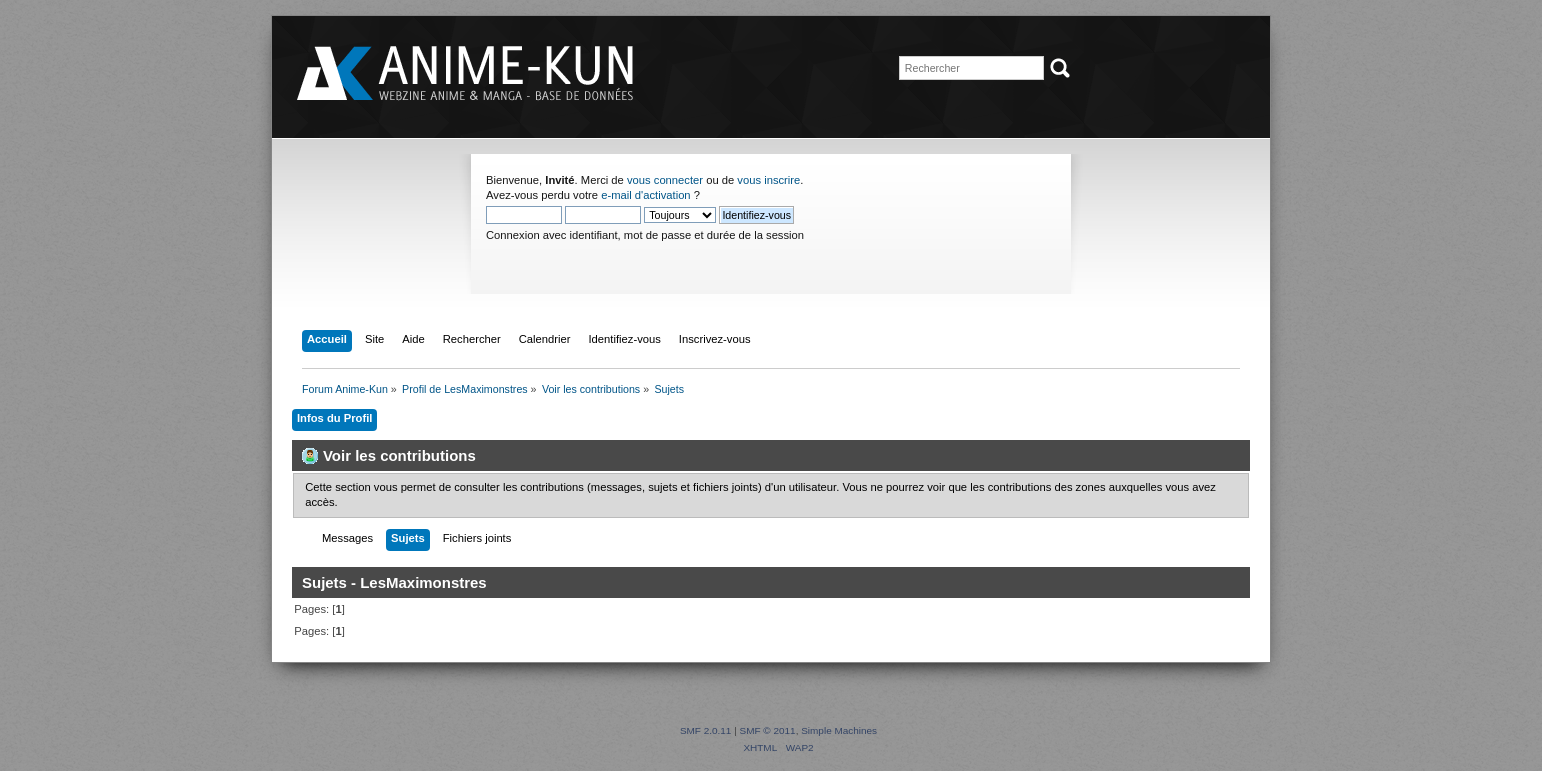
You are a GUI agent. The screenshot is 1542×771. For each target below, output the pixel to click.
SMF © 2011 (768, 730)
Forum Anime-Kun (467, 74)
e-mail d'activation (645, 195)
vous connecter (665, 180)
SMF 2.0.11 (706, 730)
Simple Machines (839, 730)
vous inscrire (768, 180)
